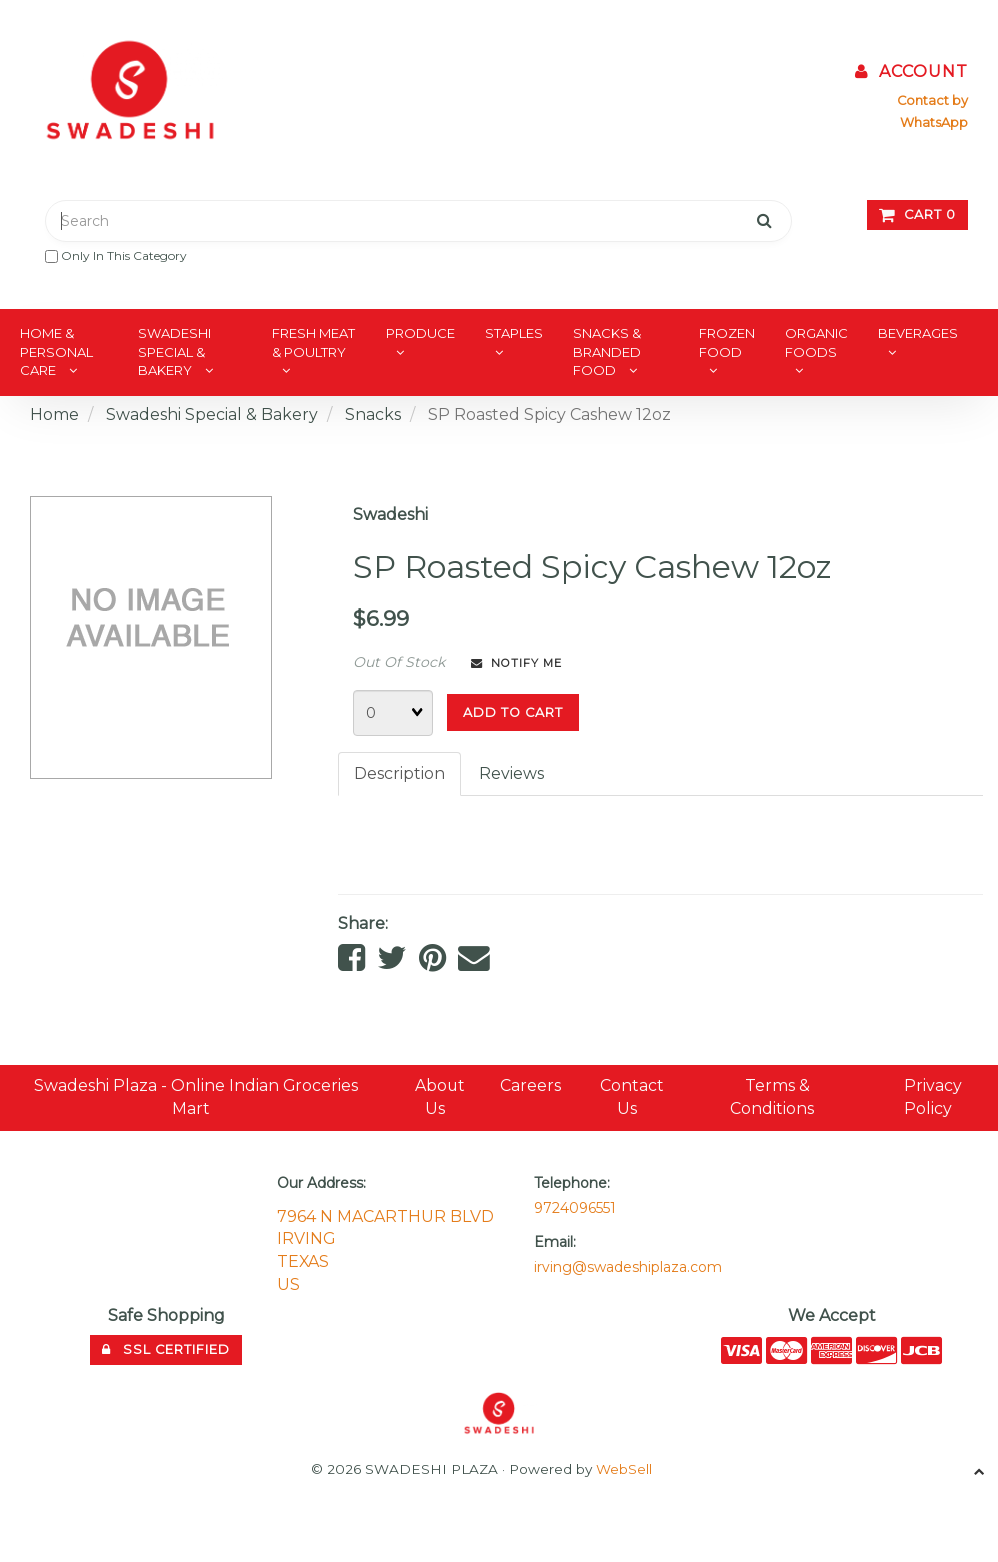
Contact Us (633, 1099)
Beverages (918, 333)
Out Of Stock (399, 662)
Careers (530, 1087)
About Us (440, 1099)
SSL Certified (166, 1350)
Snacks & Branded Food (607, 351)
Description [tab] (399, 773)
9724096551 (575, 1209)
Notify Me (516, 663)
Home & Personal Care (56, 351)
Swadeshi (390, 514)
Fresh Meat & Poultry (313, 342)
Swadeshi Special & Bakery (174, 351)
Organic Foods (816, 342)
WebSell (624, 1471)
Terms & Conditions (773, 1099)
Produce (420, 333)
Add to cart (513, 712)
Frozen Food (727, 342)
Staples (514, 333)
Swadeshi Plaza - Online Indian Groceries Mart (196, 1099)
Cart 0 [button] (917, 214)
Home (54, 414)
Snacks (373, 414)
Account (911, 71)
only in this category (116, 255)
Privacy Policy (933, 1099)
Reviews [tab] (511, 773)
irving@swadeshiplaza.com (628, 1268)
